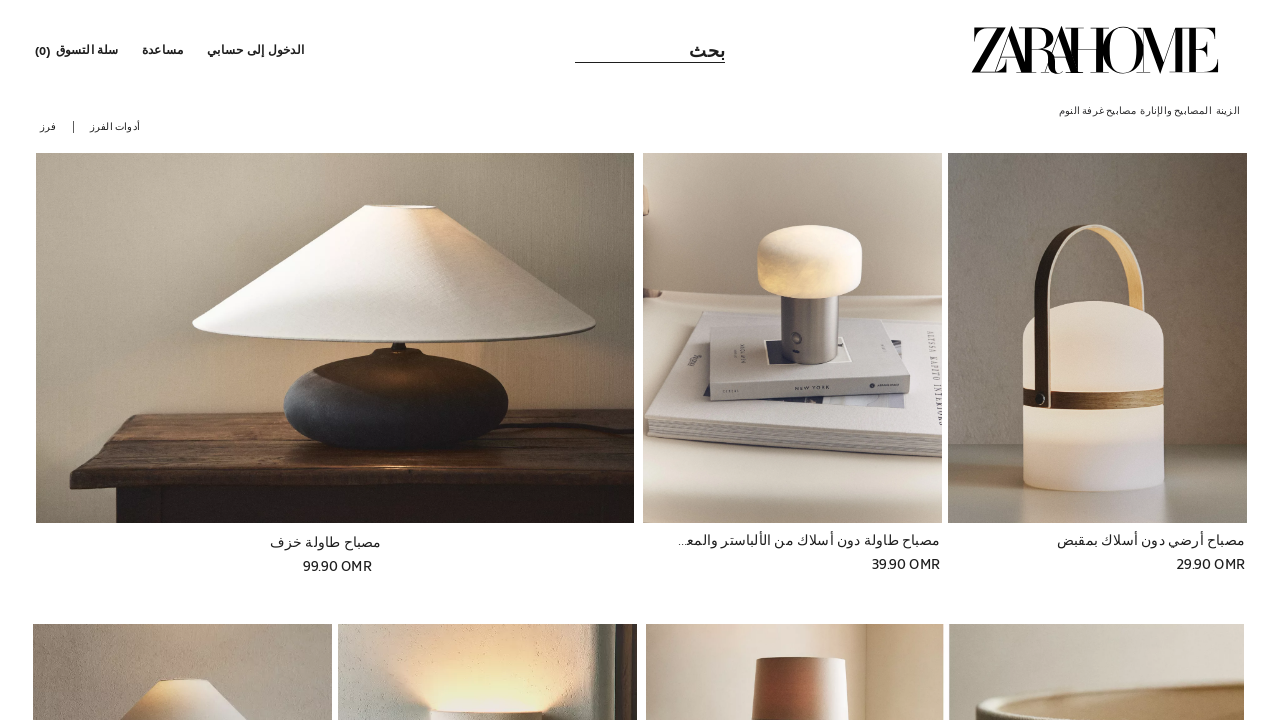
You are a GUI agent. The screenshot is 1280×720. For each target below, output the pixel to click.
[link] (1095, 50)
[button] (257, 50)
